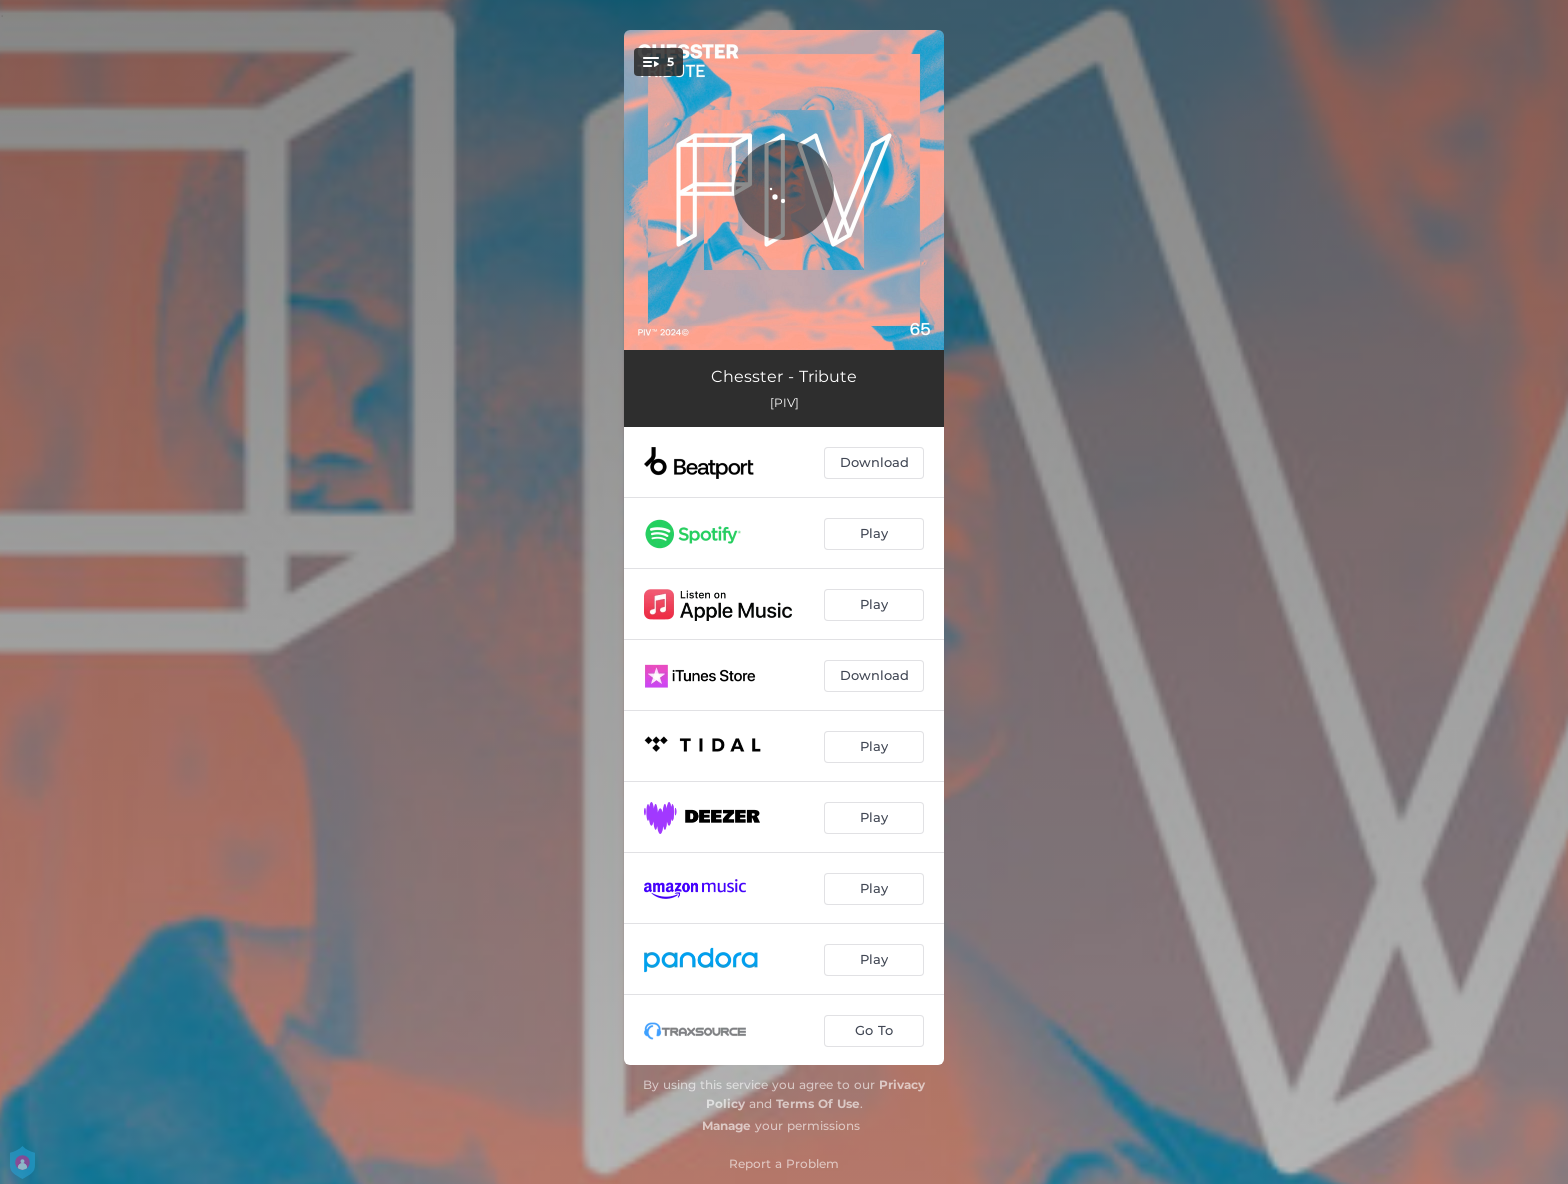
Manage (726, 1125)
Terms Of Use (818, 1103)
